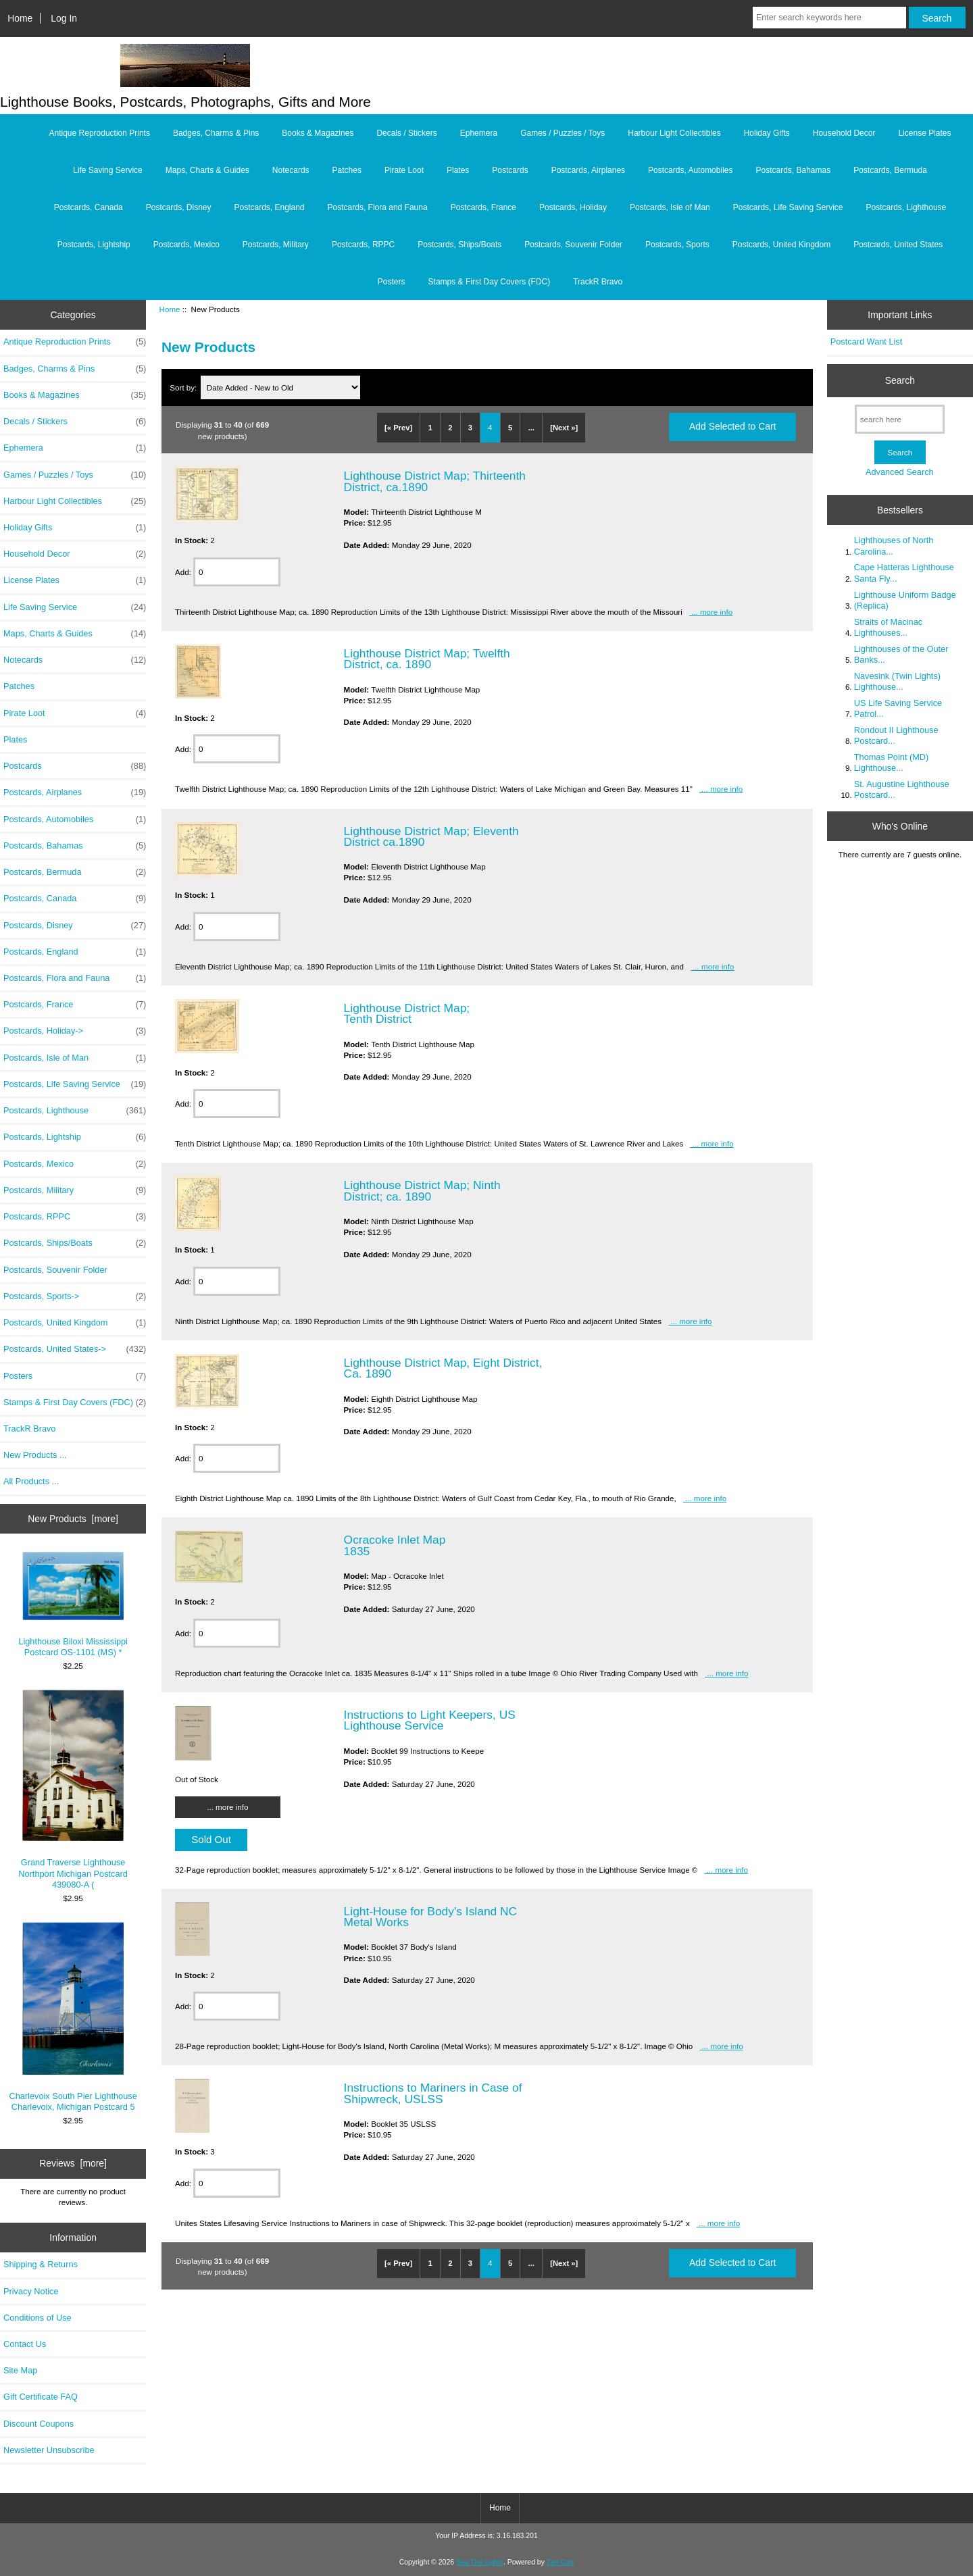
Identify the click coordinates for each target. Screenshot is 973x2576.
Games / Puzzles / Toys (562, 133)
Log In (64, 18)
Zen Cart (560, 2562)
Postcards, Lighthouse (906, 207)
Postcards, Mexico (186, 244)
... (531, 428)
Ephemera (478, 133)
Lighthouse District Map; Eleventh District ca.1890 (431, 836)
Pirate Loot (404, 170)
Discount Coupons (38, 2424)
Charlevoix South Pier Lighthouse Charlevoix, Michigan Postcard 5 (72, 2017)
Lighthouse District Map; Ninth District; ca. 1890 (422, 1190)
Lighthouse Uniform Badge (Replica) (905, 600)
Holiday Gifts (767, 133)
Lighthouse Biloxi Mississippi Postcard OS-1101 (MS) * (73, 1604)
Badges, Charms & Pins (216, 133)
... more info (710, 611)
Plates (458, 170)
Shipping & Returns (40, 2264)
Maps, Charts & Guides (207, 170)
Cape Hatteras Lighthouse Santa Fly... (904, 572)
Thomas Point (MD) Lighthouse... (891, 762)
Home (19, 18)
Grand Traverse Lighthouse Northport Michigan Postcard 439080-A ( (73, 1789)
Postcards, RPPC (363, 244)
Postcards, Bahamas (792, 170)
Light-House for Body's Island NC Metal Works (431, 1916)
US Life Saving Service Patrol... (898, 708)
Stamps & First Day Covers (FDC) (489, 281)
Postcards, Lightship (93, 244)
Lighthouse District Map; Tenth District (407, 1013)
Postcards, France (483, 207)
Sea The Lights (479, 2562)
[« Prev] (398, 428)
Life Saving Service (108, 170)
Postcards (510, 170)
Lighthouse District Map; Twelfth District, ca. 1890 (427, 659)
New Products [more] (73, 1518)
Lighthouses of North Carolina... (894, 545)
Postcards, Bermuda (890, 170)
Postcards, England (269, 207)
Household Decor (844, 133)
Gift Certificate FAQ (40, 2397)
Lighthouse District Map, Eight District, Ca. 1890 (443, 1368)
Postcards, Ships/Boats (459, 244)
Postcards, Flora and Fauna (378, 207)
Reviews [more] (73, 2163)
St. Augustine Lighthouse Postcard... (901, 789)
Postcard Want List (866, 341)
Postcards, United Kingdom (781, 244)
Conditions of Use (37, 2318)
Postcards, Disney (178, 207)
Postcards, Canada (88, 207)
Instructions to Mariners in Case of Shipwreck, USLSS (433, 2093)
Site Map (20, 2370)
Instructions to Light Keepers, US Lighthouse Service (430, 1720)
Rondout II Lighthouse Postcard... (896, 735)
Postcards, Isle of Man (670, 207)
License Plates (924, 133)
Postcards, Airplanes (588, 170)
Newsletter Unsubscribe (49, 2450)
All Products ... (31, 1481)
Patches (346, 170)
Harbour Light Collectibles (674, 133)
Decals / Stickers (406, 133)
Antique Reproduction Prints (99, 133)
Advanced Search (900, 472)
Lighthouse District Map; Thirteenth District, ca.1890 (435, 481)
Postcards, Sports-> (74, 1296)
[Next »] (564, 428)
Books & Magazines (317, 133)
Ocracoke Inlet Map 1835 (395, 1545)
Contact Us (24, 2344)
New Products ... (35, 1455)
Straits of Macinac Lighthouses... (888, 627)
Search (900, 380)
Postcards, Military (276, 244)
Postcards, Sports (677, 244)
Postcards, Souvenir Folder (573, 244)
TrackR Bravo (597, 281)
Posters (391, 281)
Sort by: (184, 387)
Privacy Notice (30, 2291)
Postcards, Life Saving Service (788, 207)
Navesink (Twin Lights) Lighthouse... (897, 681)
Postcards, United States (898, 244)
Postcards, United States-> (74, 1349)
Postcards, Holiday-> (74, 1031)
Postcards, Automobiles (690, 170)
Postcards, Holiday (573, 207)
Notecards (290, 170)
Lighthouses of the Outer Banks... (901, 654)
